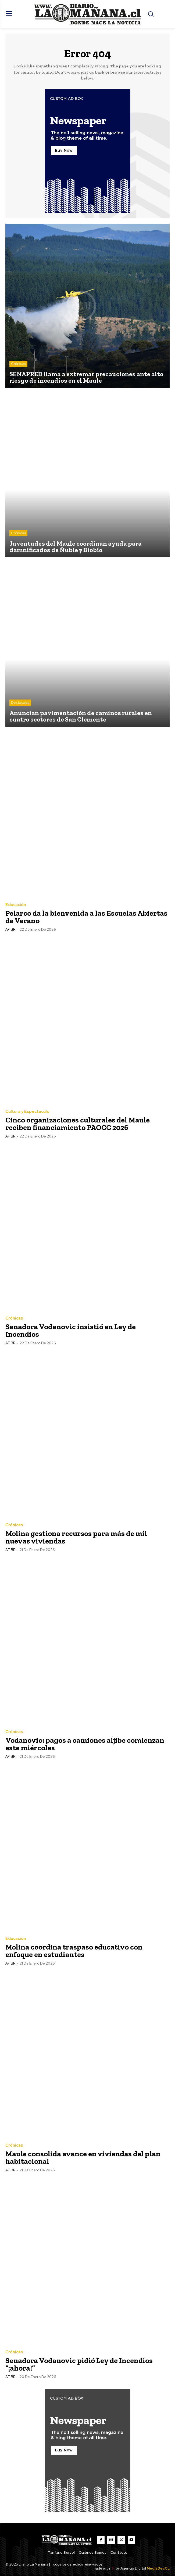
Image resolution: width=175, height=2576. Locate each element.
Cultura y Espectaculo (27, 1112)
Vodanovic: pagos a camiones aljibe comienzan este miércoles (84, 1744)
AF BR (10, 929)
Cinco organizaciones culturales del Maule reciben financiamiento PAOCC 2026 (77, 1123)
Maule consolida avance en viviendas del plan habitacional (82, 2157)
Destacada (20, 702)
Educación (15, 905)
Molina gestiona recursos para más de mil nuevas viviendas (76, 1537)
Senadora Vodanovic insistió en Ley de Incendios (70, 1330)
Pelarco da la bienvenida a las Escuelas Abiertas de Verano (86, 917)
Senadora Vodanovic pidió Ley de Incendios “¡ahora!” (79, 2364)
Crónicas (18, 363)
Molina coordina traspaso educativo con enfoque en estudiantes (73, 1951)
